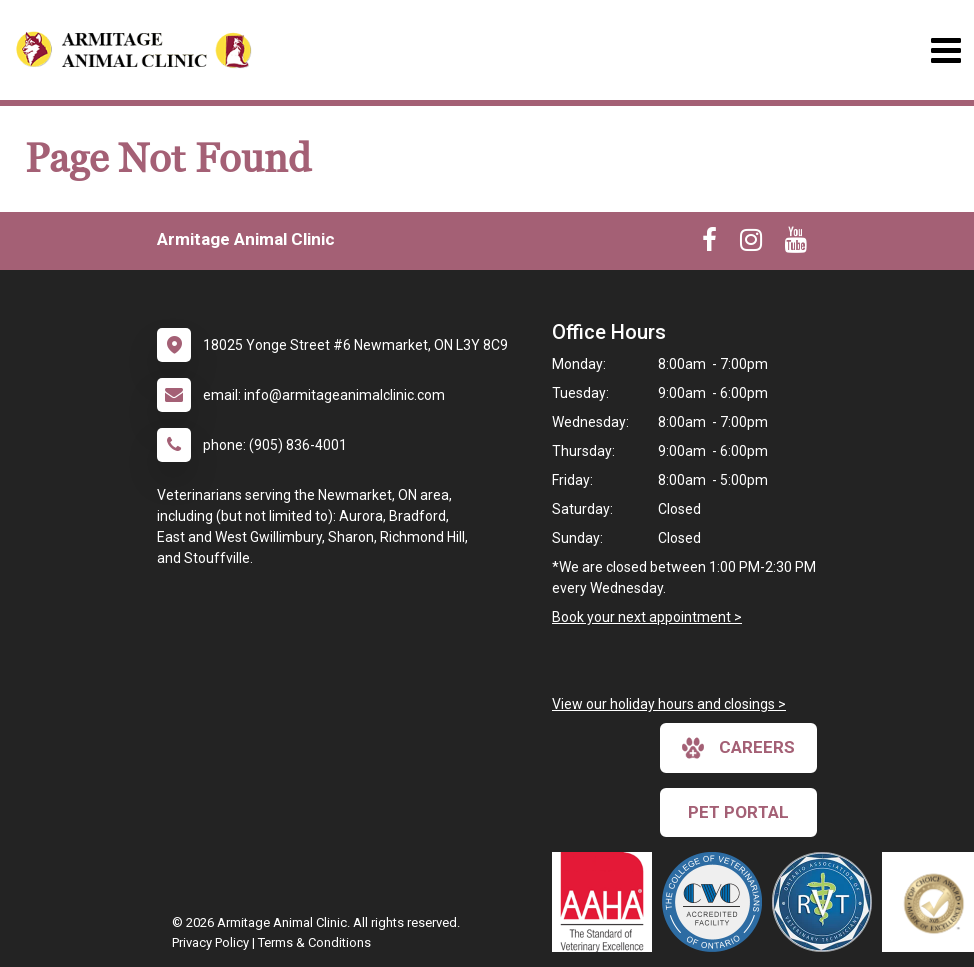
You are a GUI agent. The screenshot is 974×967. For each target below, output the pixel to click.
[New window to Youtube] (796, 244)
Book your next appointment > (647, 617)
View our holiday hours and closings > (669, 704)
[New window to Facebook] (709, 244)
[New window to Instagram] (751, 244)
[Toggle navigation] (945, 50)
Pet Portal (738, 812)
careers (738, 748)
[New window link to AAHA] (607, 902)
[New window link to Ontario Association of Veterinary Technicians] (827, 902)
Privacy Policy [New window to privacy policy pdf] (210, 942)
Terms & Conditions (314, 942)
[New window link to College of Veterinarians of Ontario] (717, 902)
